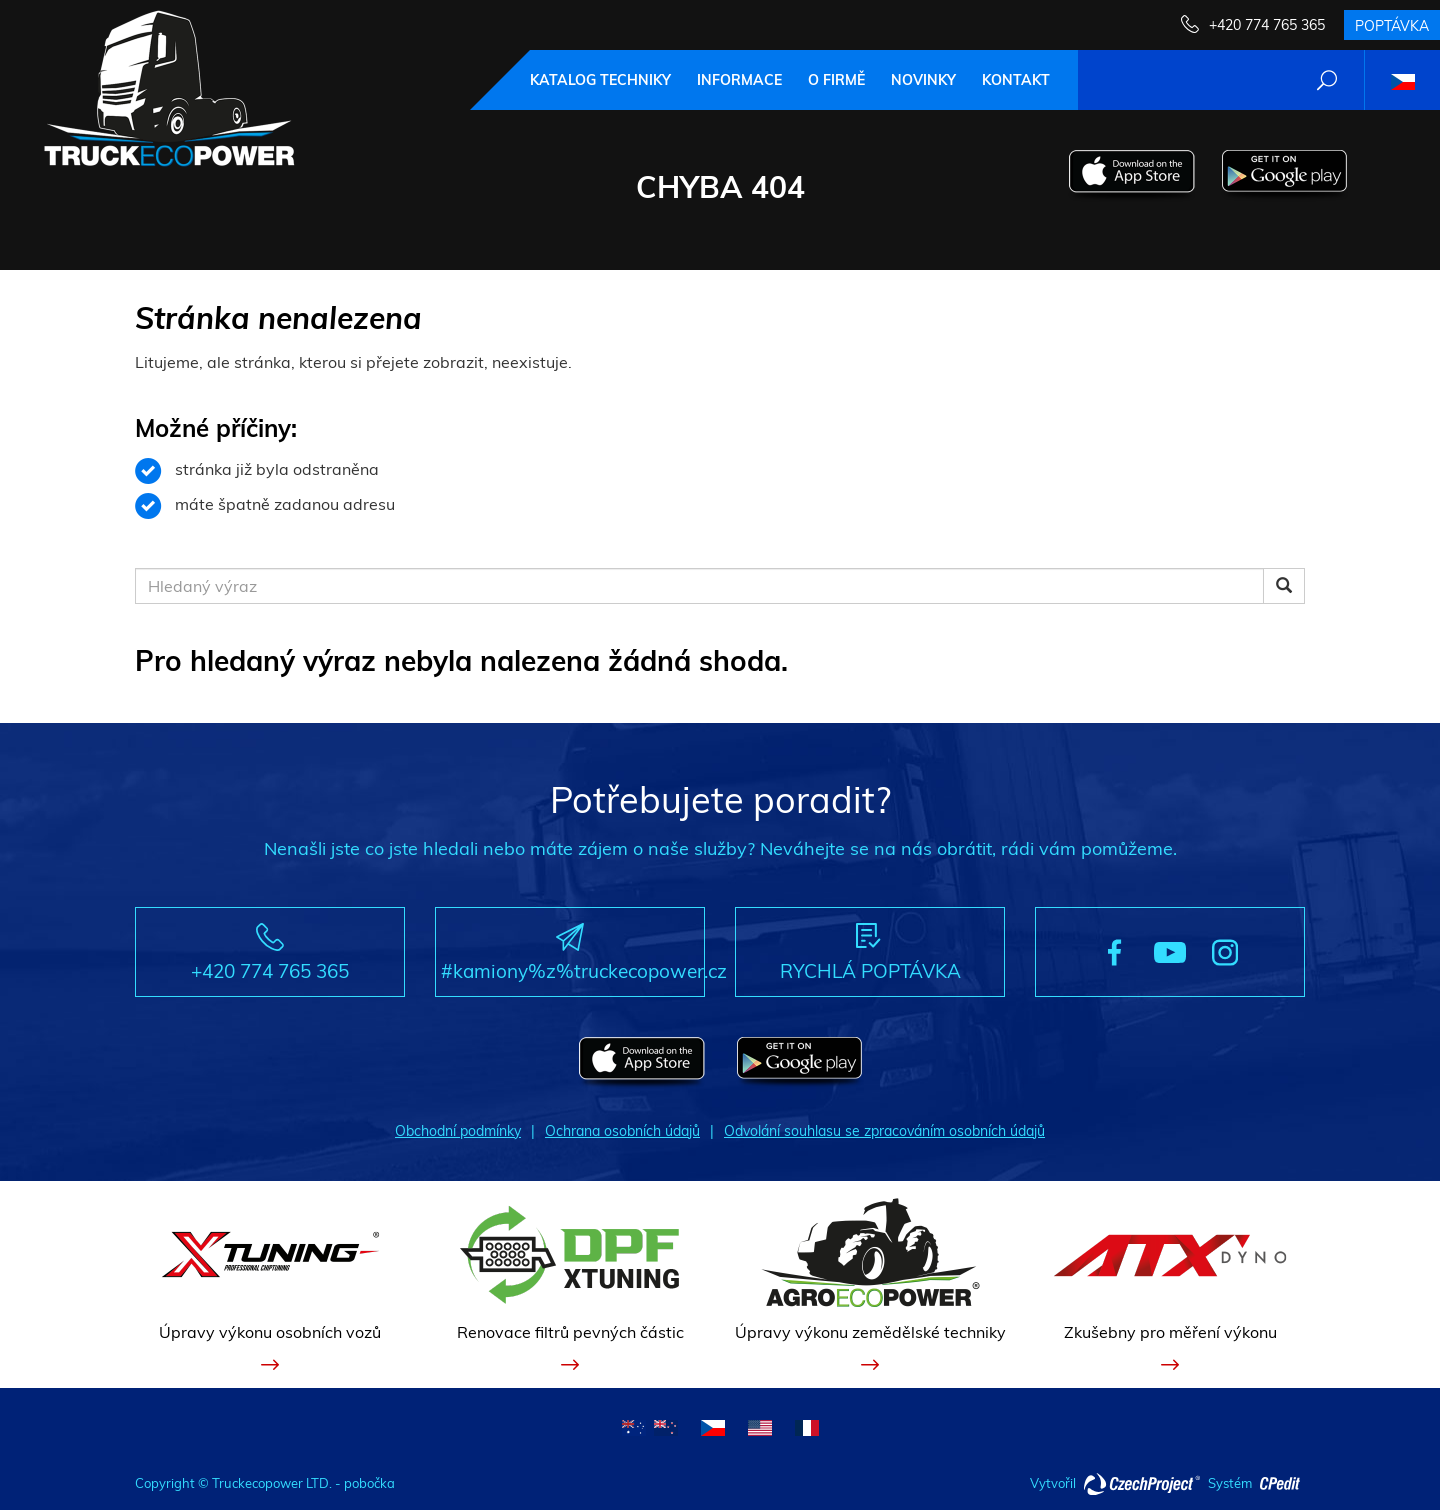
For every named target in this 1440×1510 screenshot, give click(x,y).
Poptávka (1392, 26)
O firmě (836, 80)
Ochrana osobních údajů (622, 1131)
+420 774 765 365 (1267, 25)
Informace (739, 80)
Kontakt (1016, 80)
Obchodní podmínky (458, 1131)
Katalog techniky (600, 80)
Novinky (923, 80)
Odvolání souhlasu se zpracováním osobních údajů (884, 1131)
